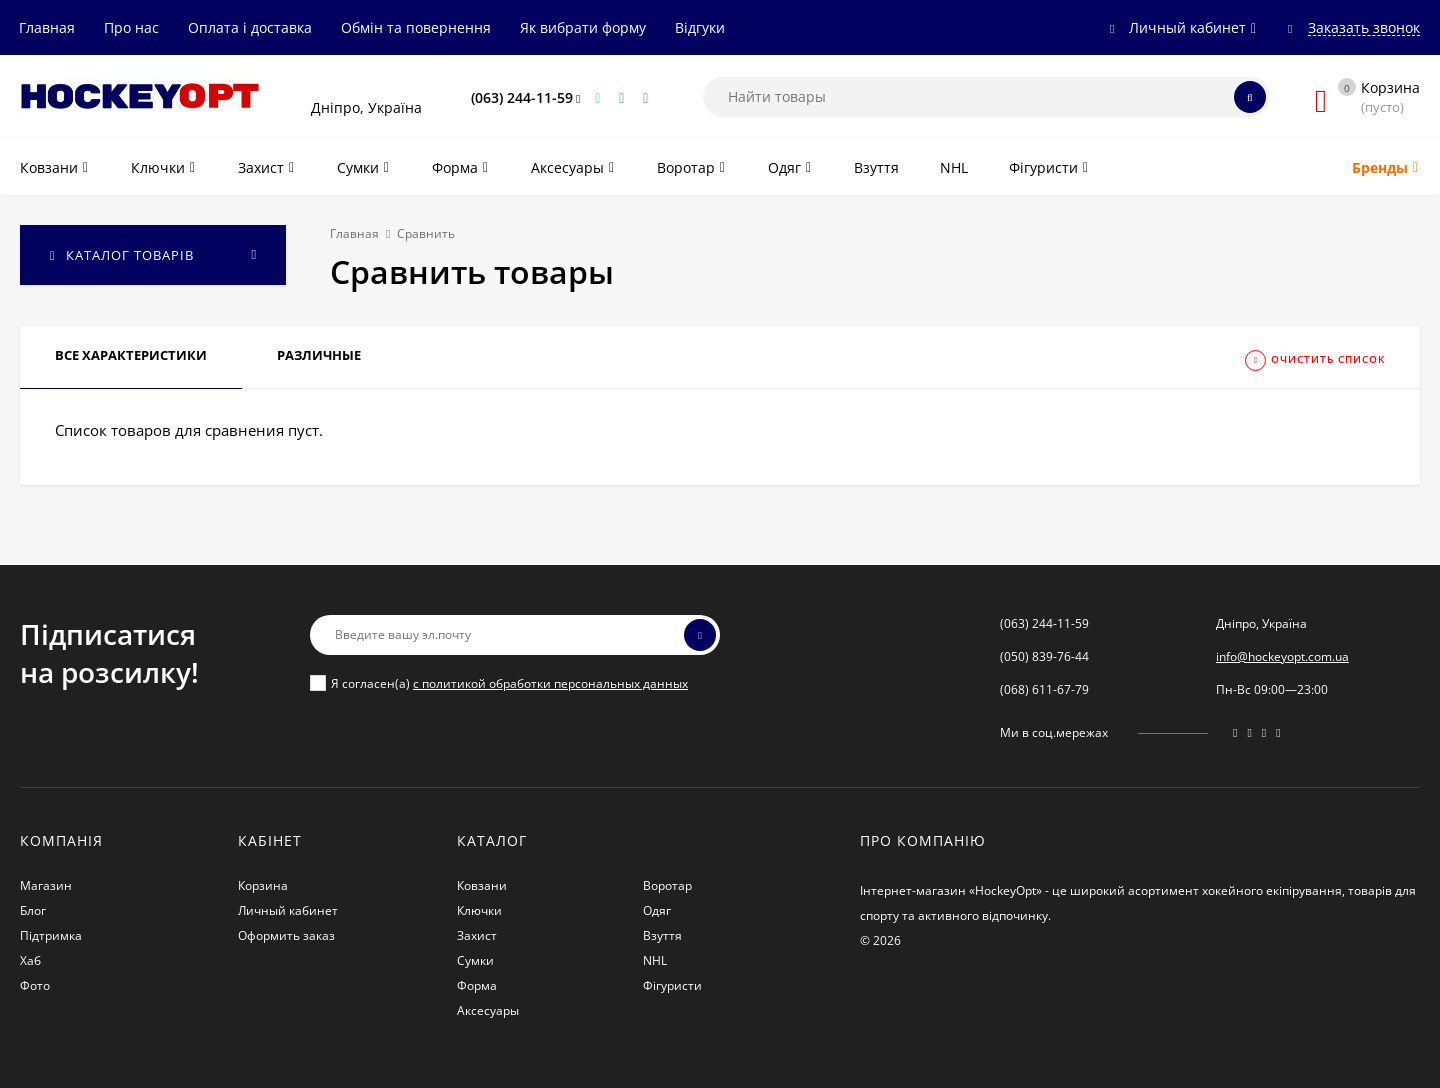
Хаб (30, 960)
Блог (33, 910)
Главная (47, 27)
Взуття (662, 935)
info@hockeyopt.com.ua (1282, 656)
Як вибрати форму (583, 27)
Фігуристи (672, 985)
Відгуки (700, 27)
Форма (477, 985)
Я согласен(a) (499, 683)
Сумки (475, 960)
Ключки (479, 910)
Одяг (657, 910)
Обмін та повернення (416, 27)
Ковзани (482, 885)
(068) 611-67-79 (1044, 689)
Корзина (263, 885)
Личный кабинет (288, 910)
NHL (655, 960)
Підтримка (51, 935)
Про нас (131, 27)
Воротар (667, 885)
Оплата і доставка (250, 27)
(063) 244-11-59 (522, 97)
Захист (477, 935)
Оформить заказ (286, 935)
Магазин (46, 885)
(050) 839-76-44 (1044, 656)
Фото (35, 985)
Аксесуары (488, 1010)
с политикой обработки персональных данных (550, 683)
